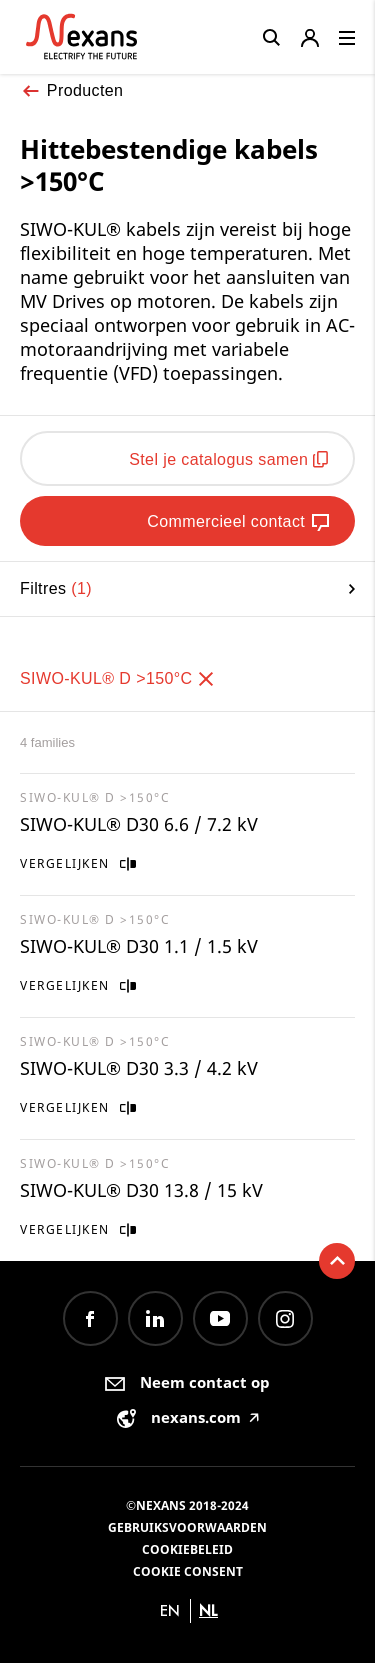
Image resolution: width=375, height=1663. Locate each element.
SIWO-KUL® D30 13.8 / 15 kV (141, 1190)
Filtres (187, 588)
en (170, 1610)
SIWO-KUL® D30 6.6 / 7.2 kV (139, 824)
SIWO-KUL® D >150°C (118, 678)
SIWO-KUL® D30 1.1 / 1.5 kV (139, 946)
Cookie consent (188, 1571)
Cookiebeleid (187, 1549)
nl (208, 1610)
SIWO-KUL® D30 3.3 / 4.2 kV (139, 1068)
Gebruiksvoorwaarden (187, 1527)
